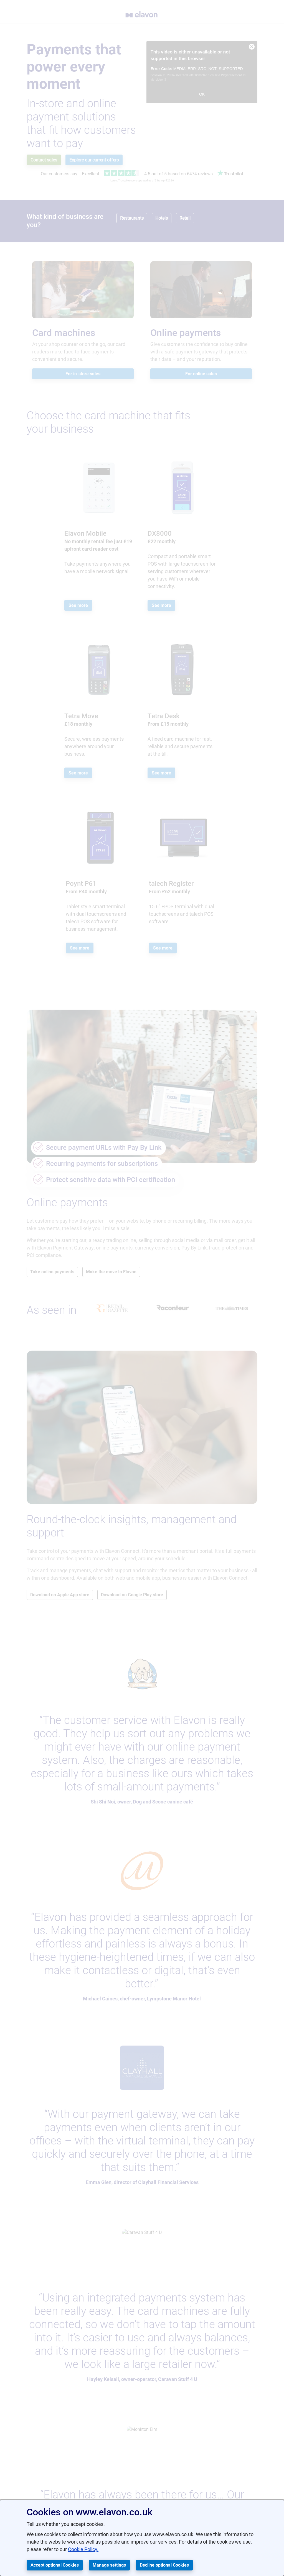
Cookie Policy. (83, 2549)
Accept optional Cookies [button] (55, 2565)
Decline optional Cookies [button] (164, 2565)
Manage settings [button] (109, 2565)
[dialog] (142, 2538)
